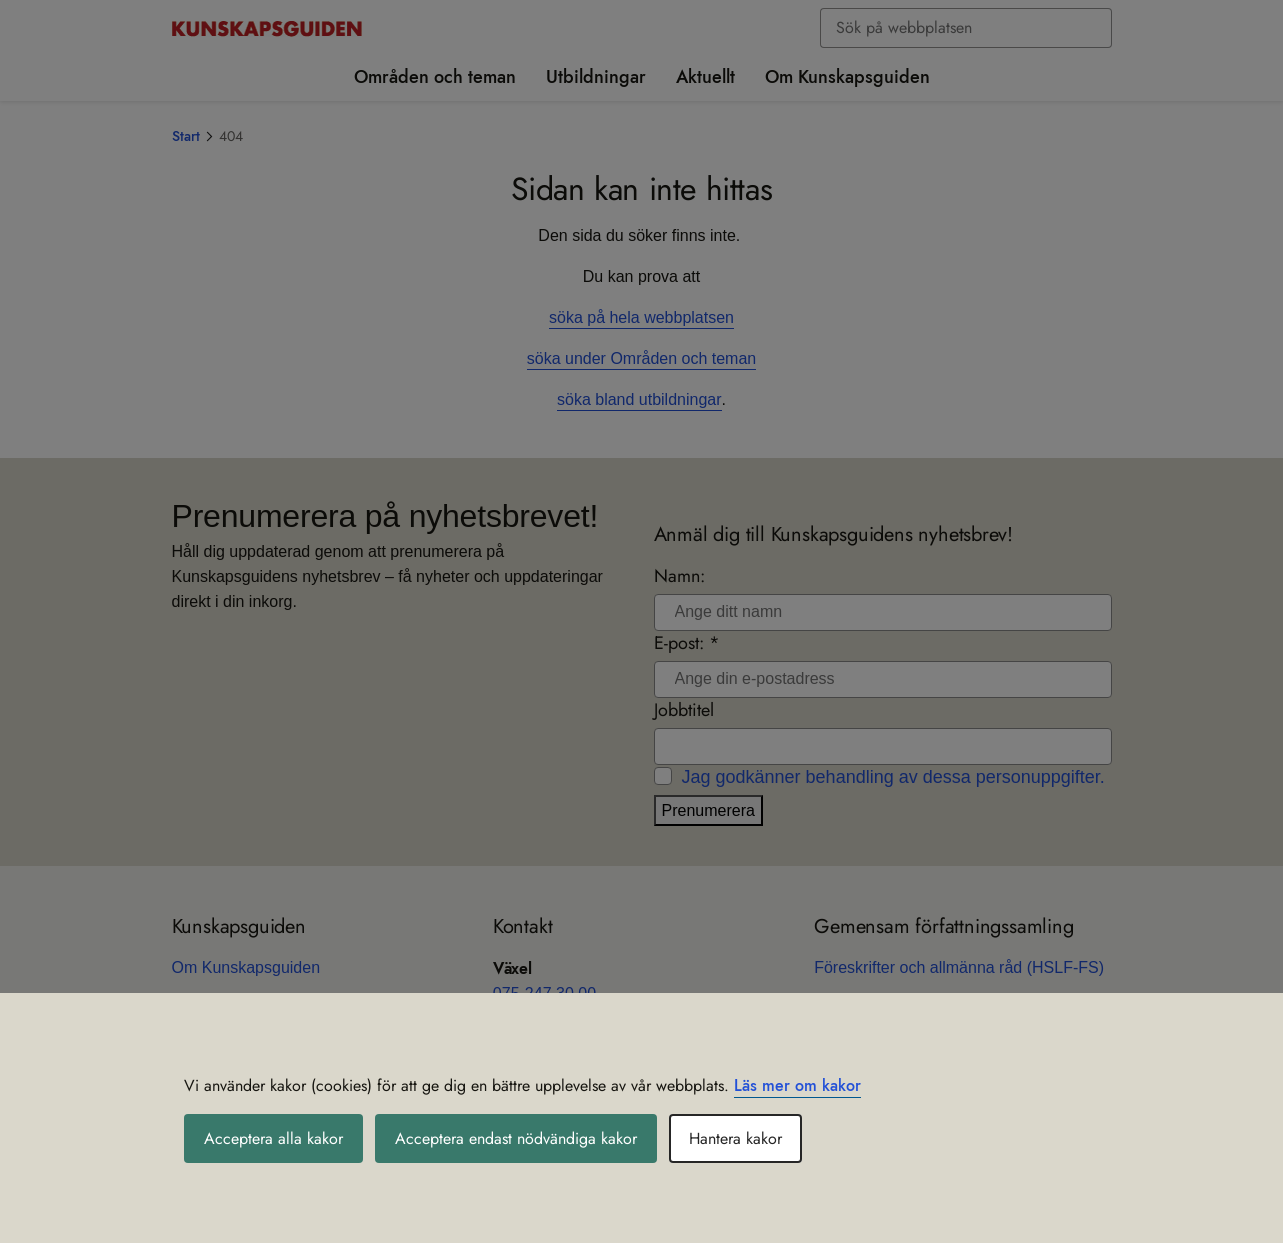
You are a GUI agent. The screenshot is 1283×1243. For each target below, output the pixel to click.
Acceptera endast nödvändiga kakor (516, 1138)
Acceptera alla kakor (273, 1138)
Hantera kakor (735, 1138)
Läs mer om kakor (797, 1085)
